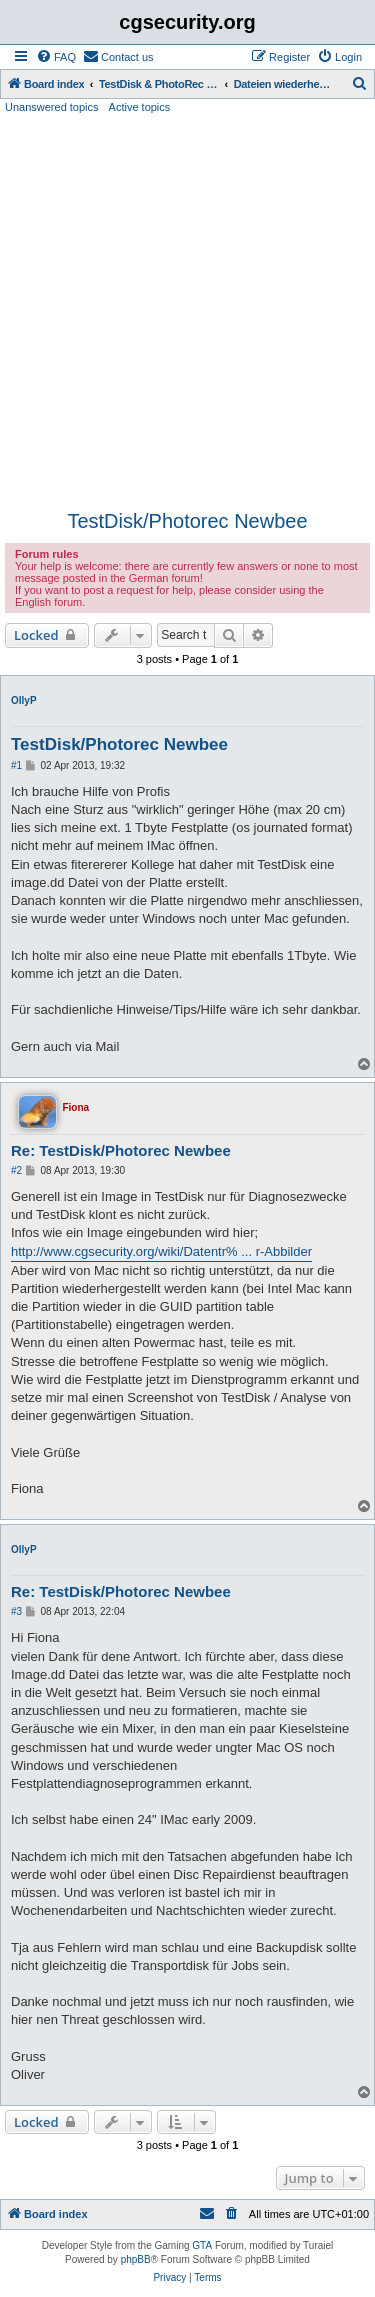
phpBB (136, 2259)
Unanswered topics (52, 107)
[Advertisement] (187, 312)
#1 (16, 765)
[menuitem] (56, 57)
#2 (16, 1170)
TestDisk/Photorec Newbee (187, 521)
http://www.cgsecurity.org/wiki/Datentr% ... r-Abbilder (161, 1251)
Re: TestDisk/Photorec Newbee (121, 1150)
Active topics (140, 107)
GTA (202, 2245)
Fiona (75, 1107)
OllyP (24, 700)
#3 (16, 1611)
